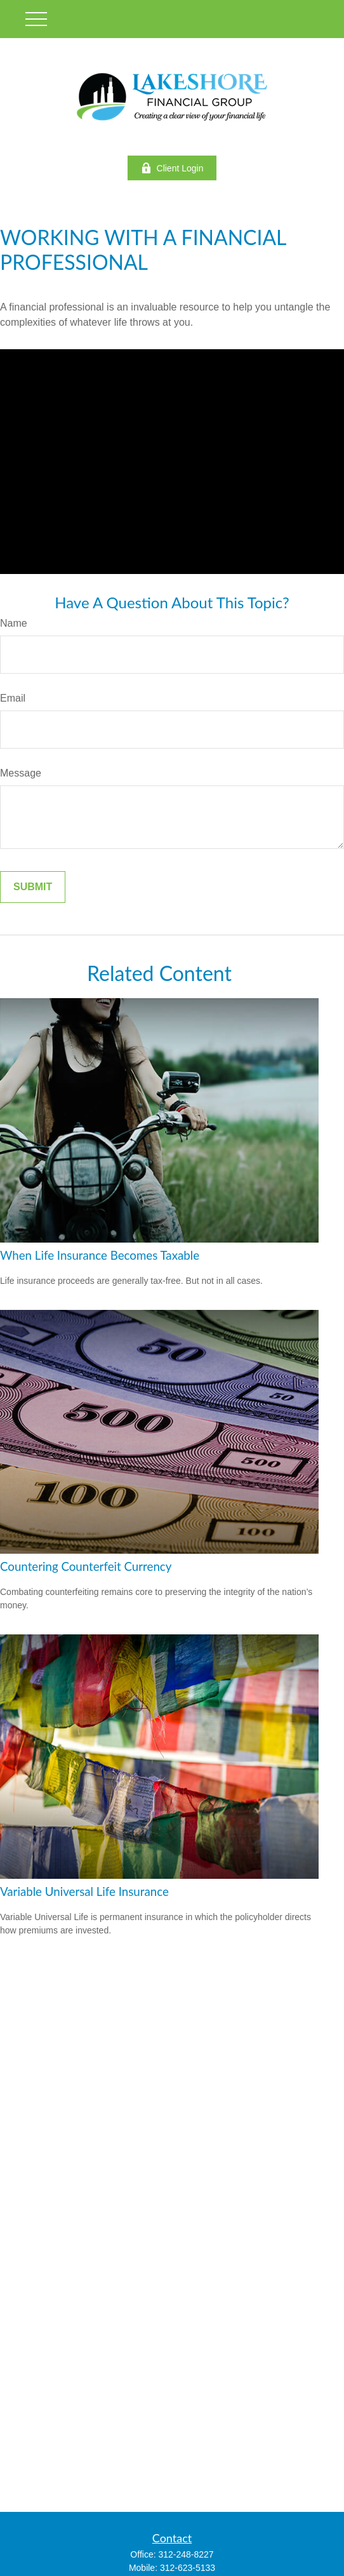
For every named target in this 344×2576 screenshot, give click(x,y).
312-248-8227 (185, 2554)
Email (12, 698)
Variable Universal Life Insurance (84, 1892)
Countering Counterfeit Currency (85, 1566)
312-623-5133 (187, 2568)
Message (20, 773)
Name (13, 623)
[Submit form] (32, 887)
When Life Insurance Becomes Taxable (99, 1255)
